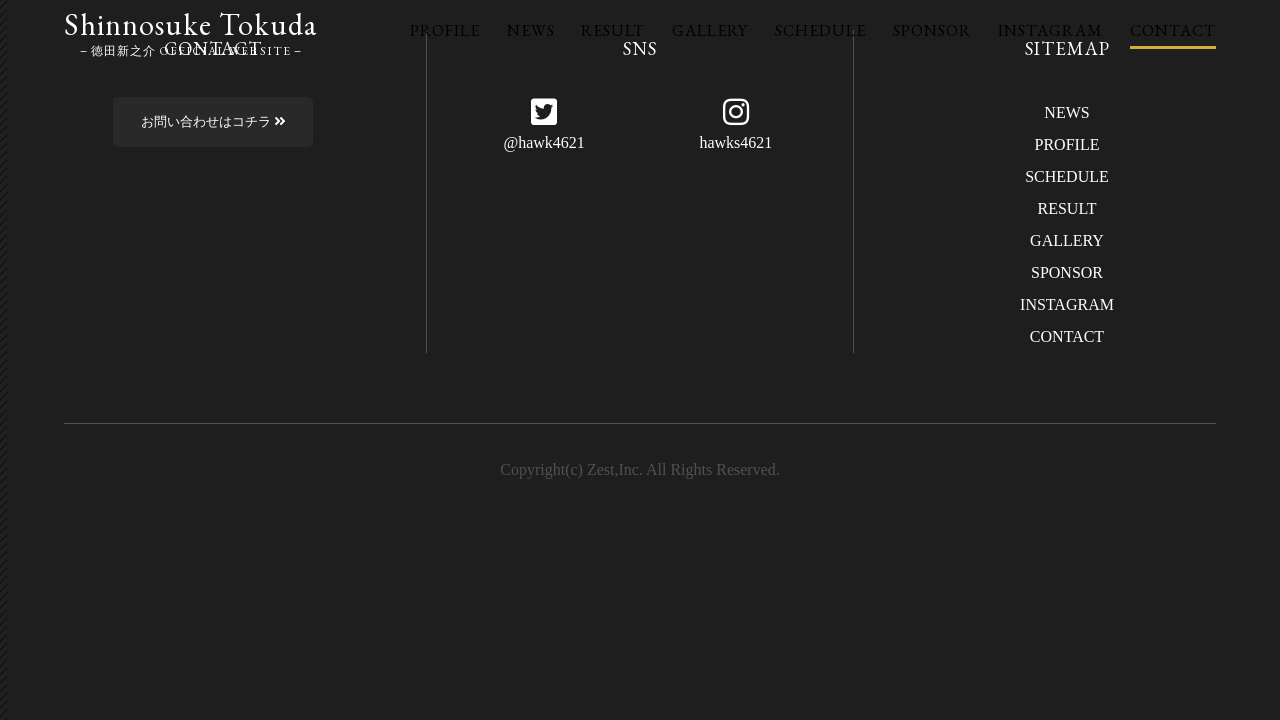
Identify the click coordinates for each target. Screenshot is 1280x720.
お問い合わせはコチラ (213, 121)
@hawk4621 (543, 142)
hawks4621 (735, 142)
